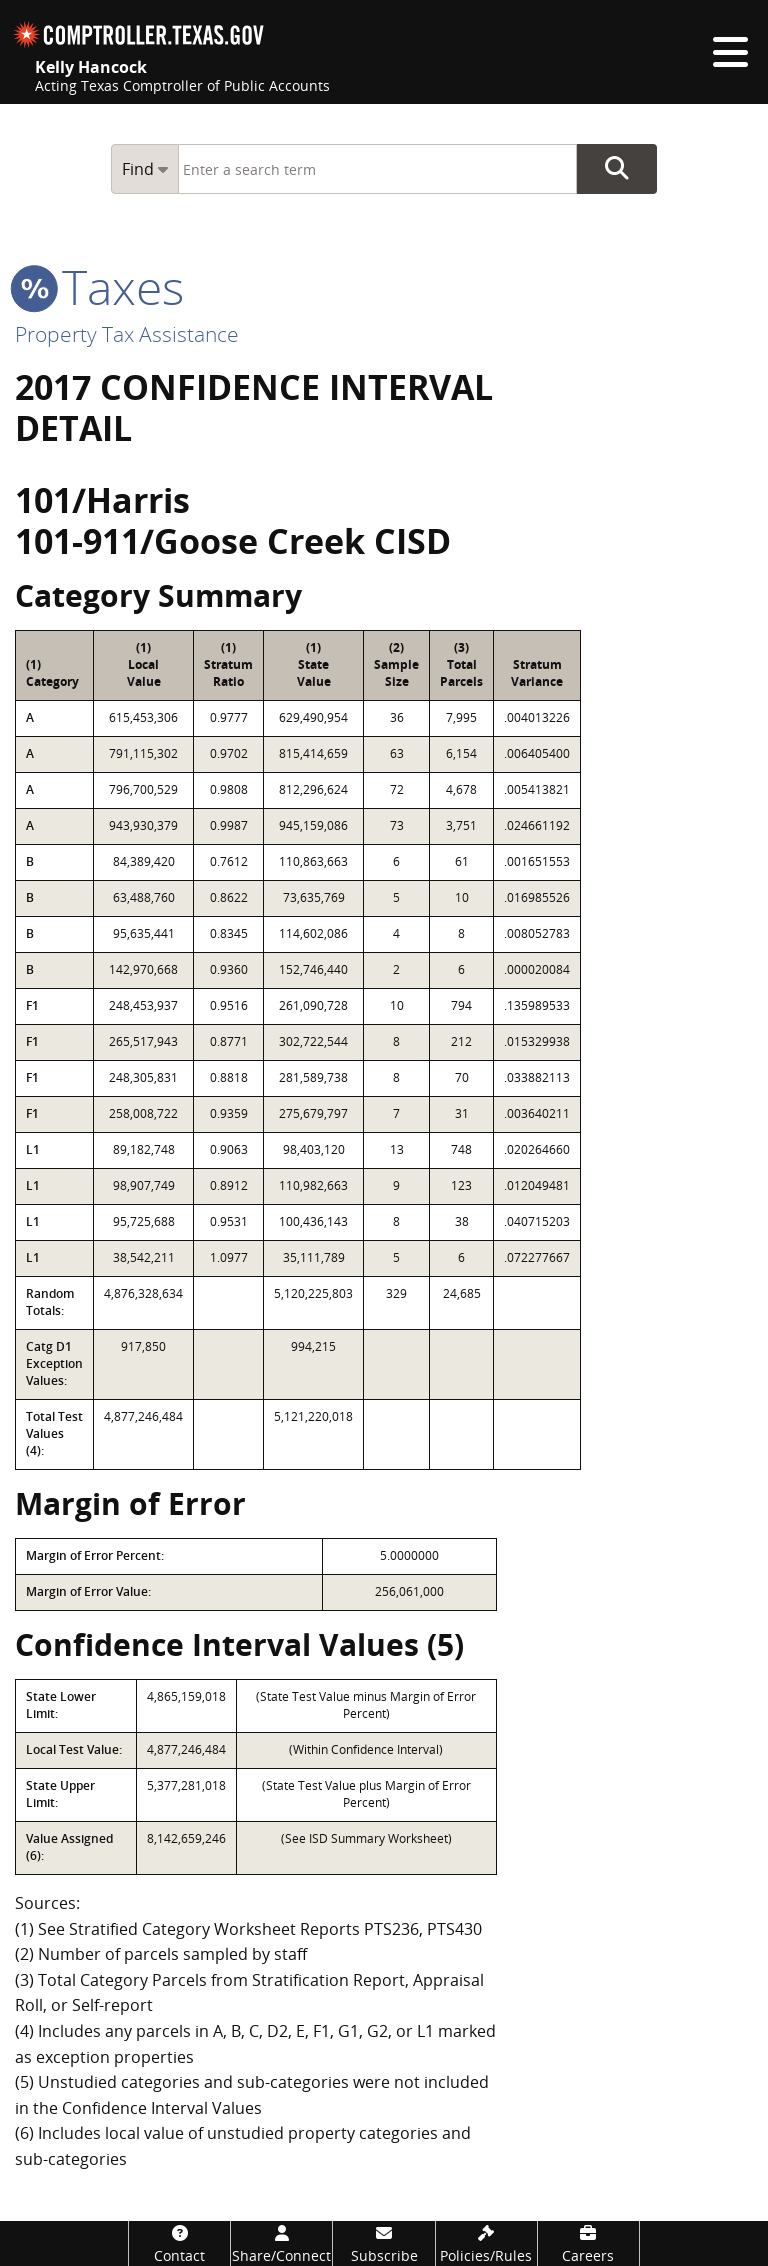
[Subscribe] (383, 2243)
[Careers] (588, 2243)
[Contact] (179, 2243)
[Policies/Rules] (486, 2243)
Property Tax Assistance (127, 334)
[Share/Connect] (281, 2243)
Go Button (617, 169)
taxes (99, 286)
